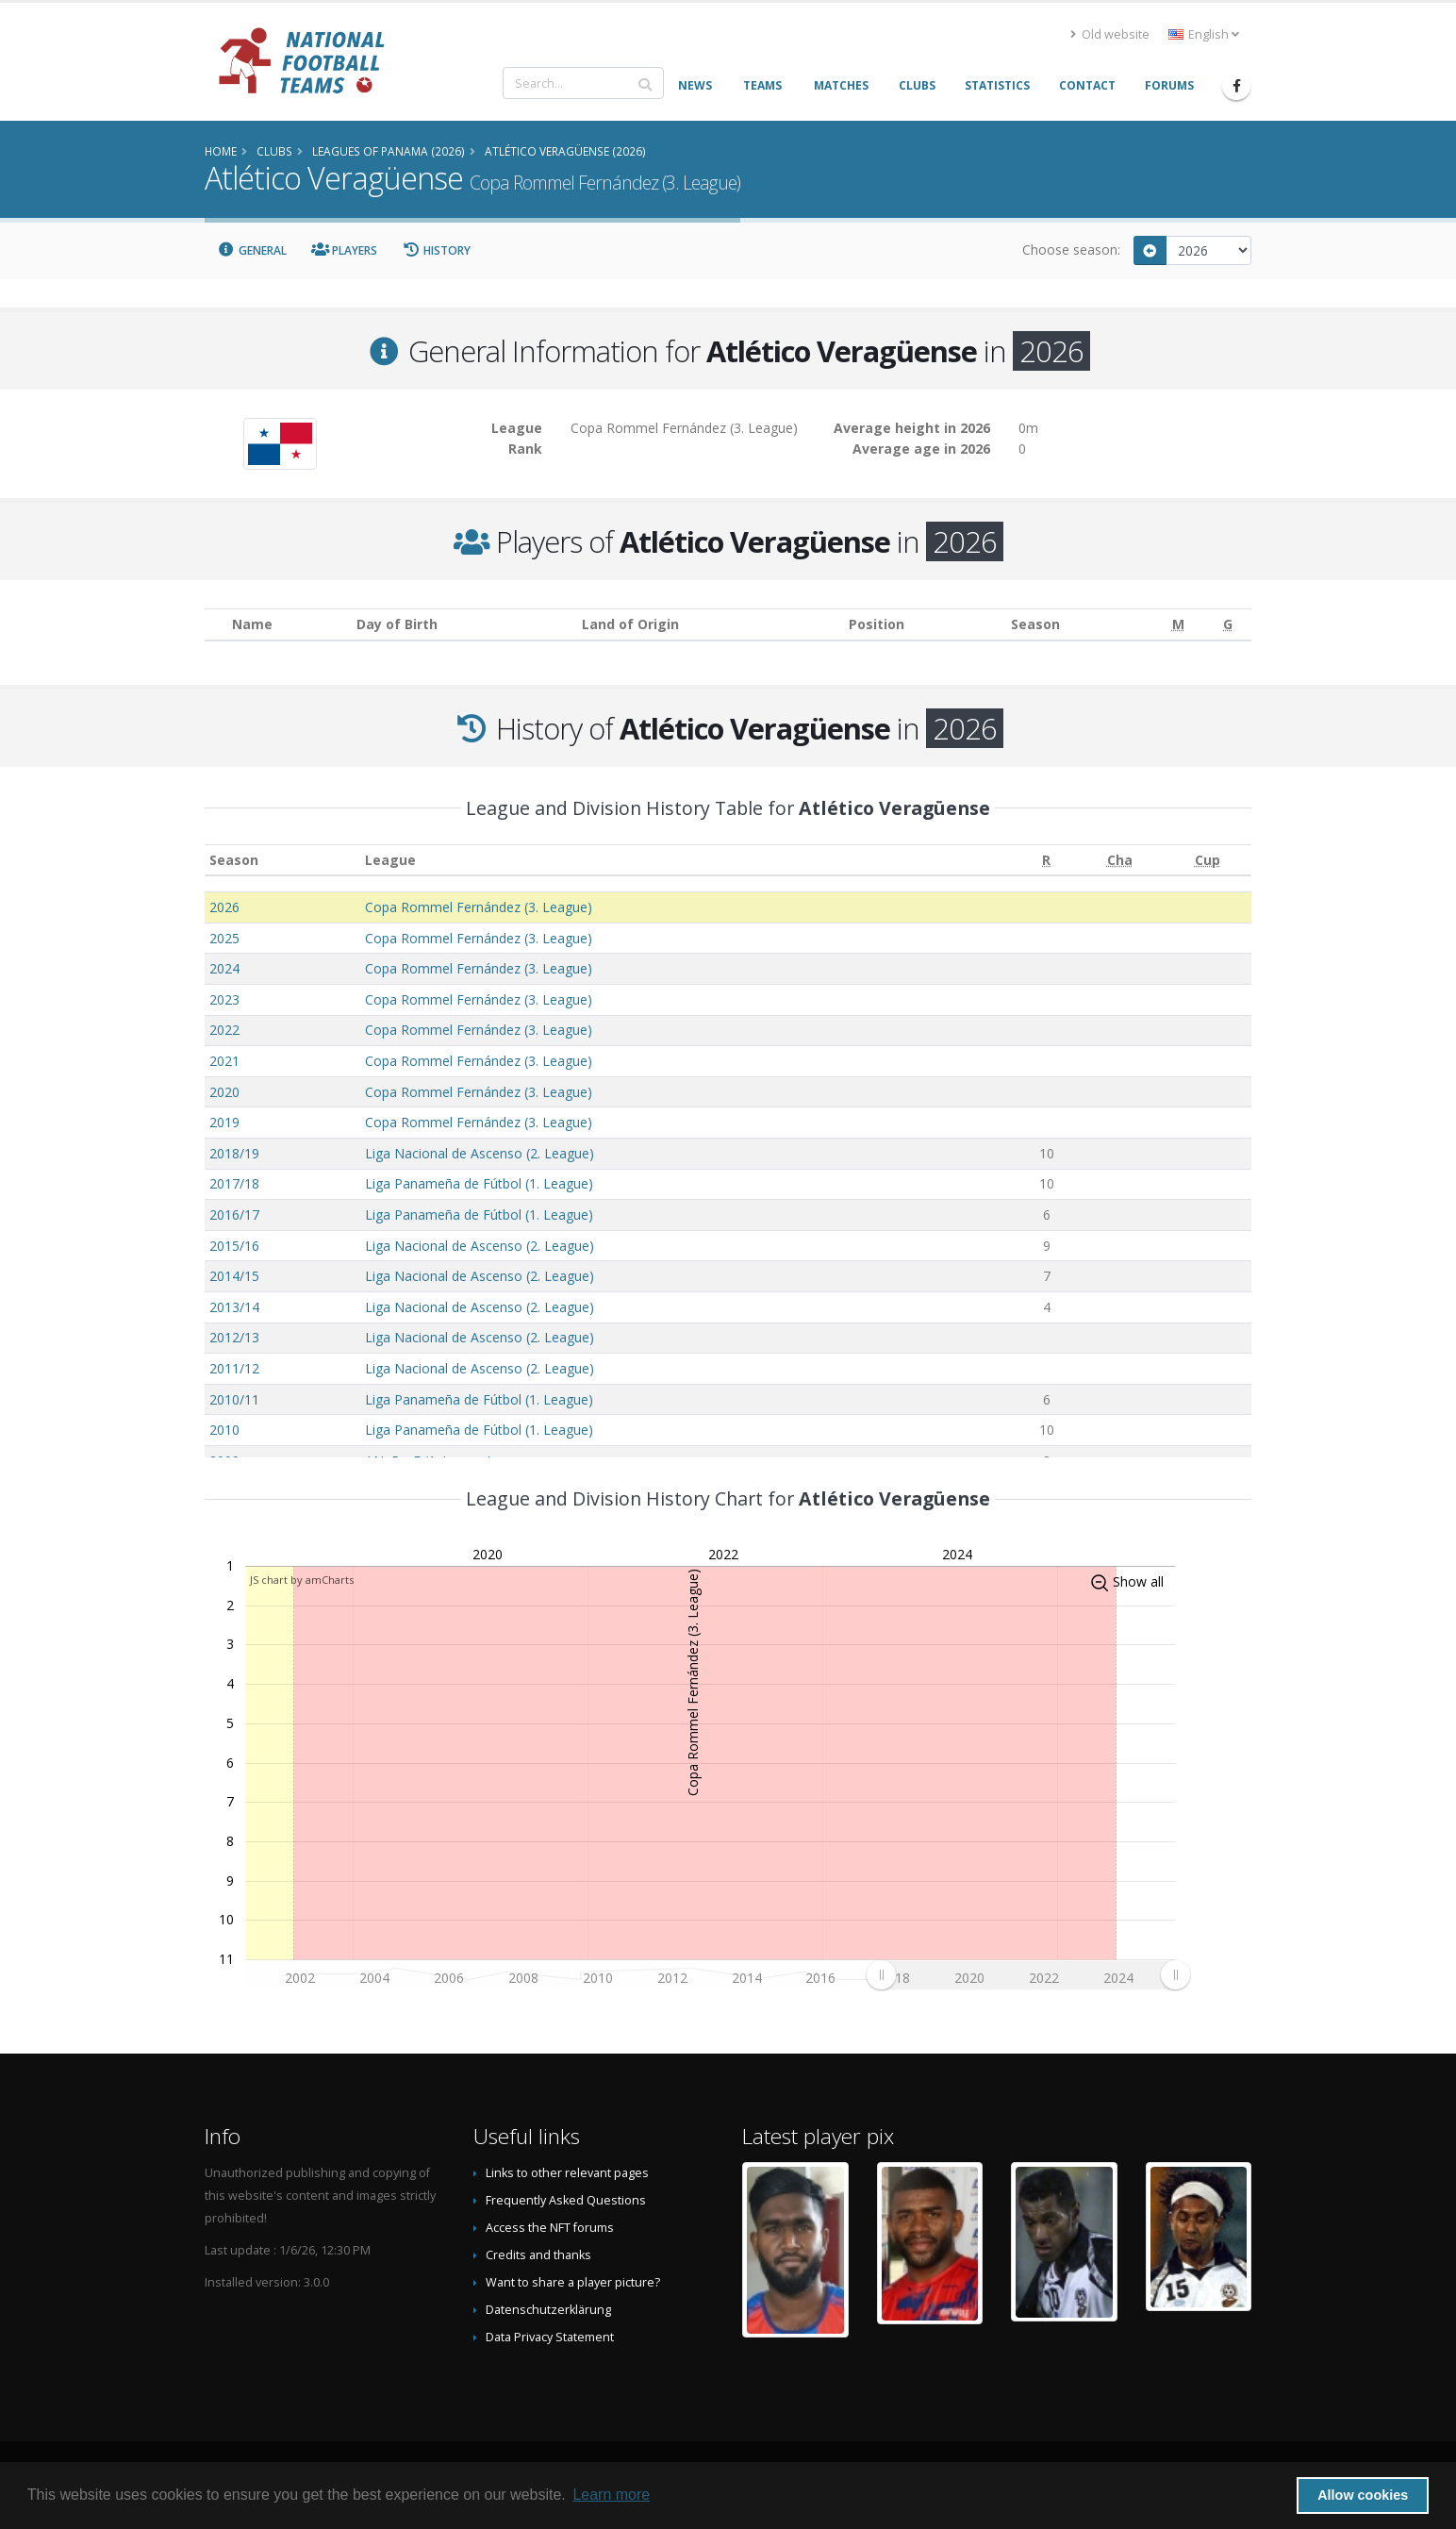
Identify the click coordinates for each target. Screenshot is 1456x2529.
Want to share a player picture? (573, 2282)
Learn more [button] (611, 2495)
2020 (224, 1092)
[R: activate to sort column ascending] (1047, 859)
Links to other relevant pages (567, 2173)
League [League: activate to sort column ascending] (390, 860)
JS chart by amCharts (302, 1579)
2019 (224, 1122)
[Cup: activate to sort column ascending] (1207, 859)
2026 (224, 907)
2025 (224, 938)
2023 (224, 999)
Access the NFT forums (550, 2228)
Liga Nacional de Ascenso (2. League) (479, 1153)
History (436, 250)
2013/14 (234, 1307)
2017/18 (234, 1183)
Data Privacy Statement (550, 2337)
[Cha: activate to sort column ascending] (1120, 859)
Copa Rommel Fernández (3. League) (478, 907)
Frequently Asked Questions (566, 2200)
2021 (224, 1061)
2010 (224, 1430)
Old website (1110, 34)
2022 (224, 1030)
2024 (224, 968)
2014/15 (234, 1276)
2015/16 (234, 1246)
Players (344, 250)
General (252, 250)
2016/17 (234, 1214)
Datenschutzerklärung (548, 2310)
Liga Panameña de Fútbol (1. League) (479, 1183)
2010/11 (234, 1399)
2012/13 (234, 1337)
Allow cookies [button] (1362, 2495)
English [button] (1203, 34)
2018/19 (234, 1153)
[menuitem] (1028, 1974)
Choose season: (1071, 249)
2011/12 (234, 1368)
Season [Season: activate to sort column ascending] (233, 860)
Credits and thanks (538, 2255)
